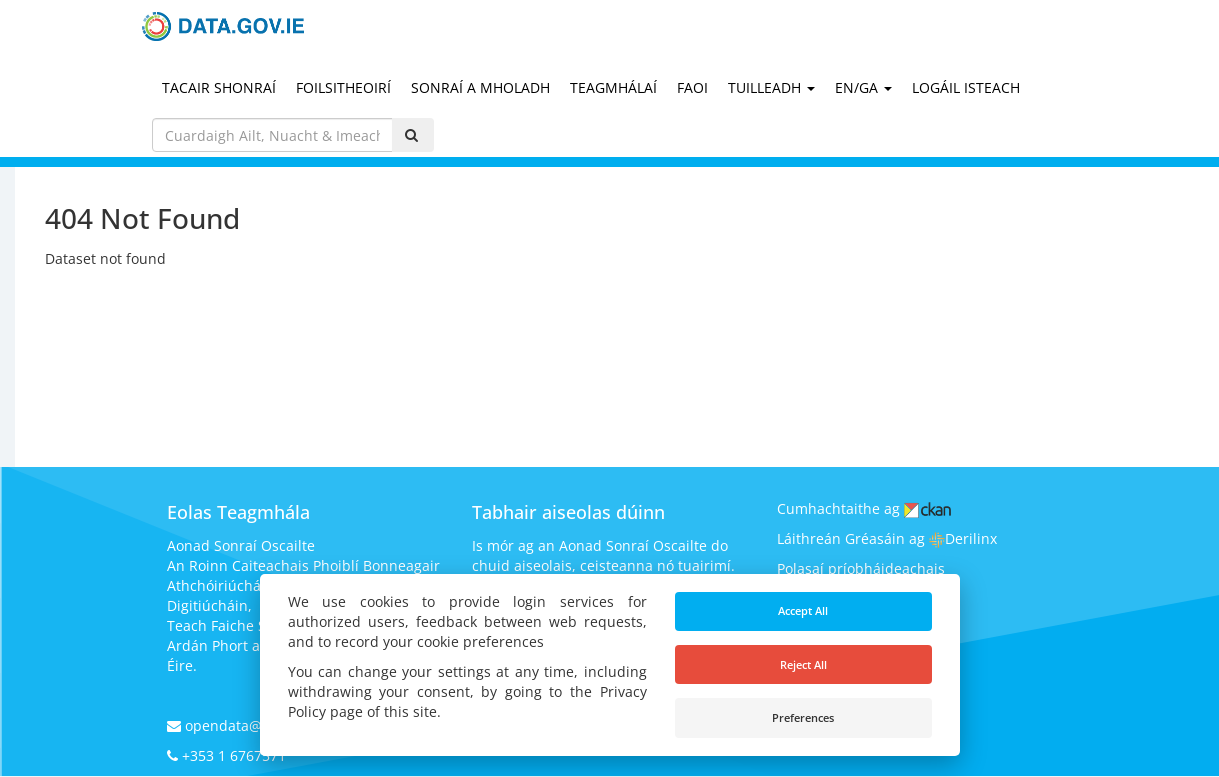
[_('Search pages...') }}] (273, 135)
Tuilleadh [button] (771, 87)
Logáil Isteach (966, 87)
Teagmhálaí (613, 87)
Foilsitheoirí (343, 87)
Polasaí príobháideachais (861, 568)
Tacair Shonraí (219, 87)
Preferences (803, 717)
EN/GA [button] (863, 87)
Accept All (803, 610)
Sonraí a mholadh (480, 87)
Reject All (803, 664)
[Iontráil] (413, 135)
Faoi (692, 87)
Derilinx (963, 538)
